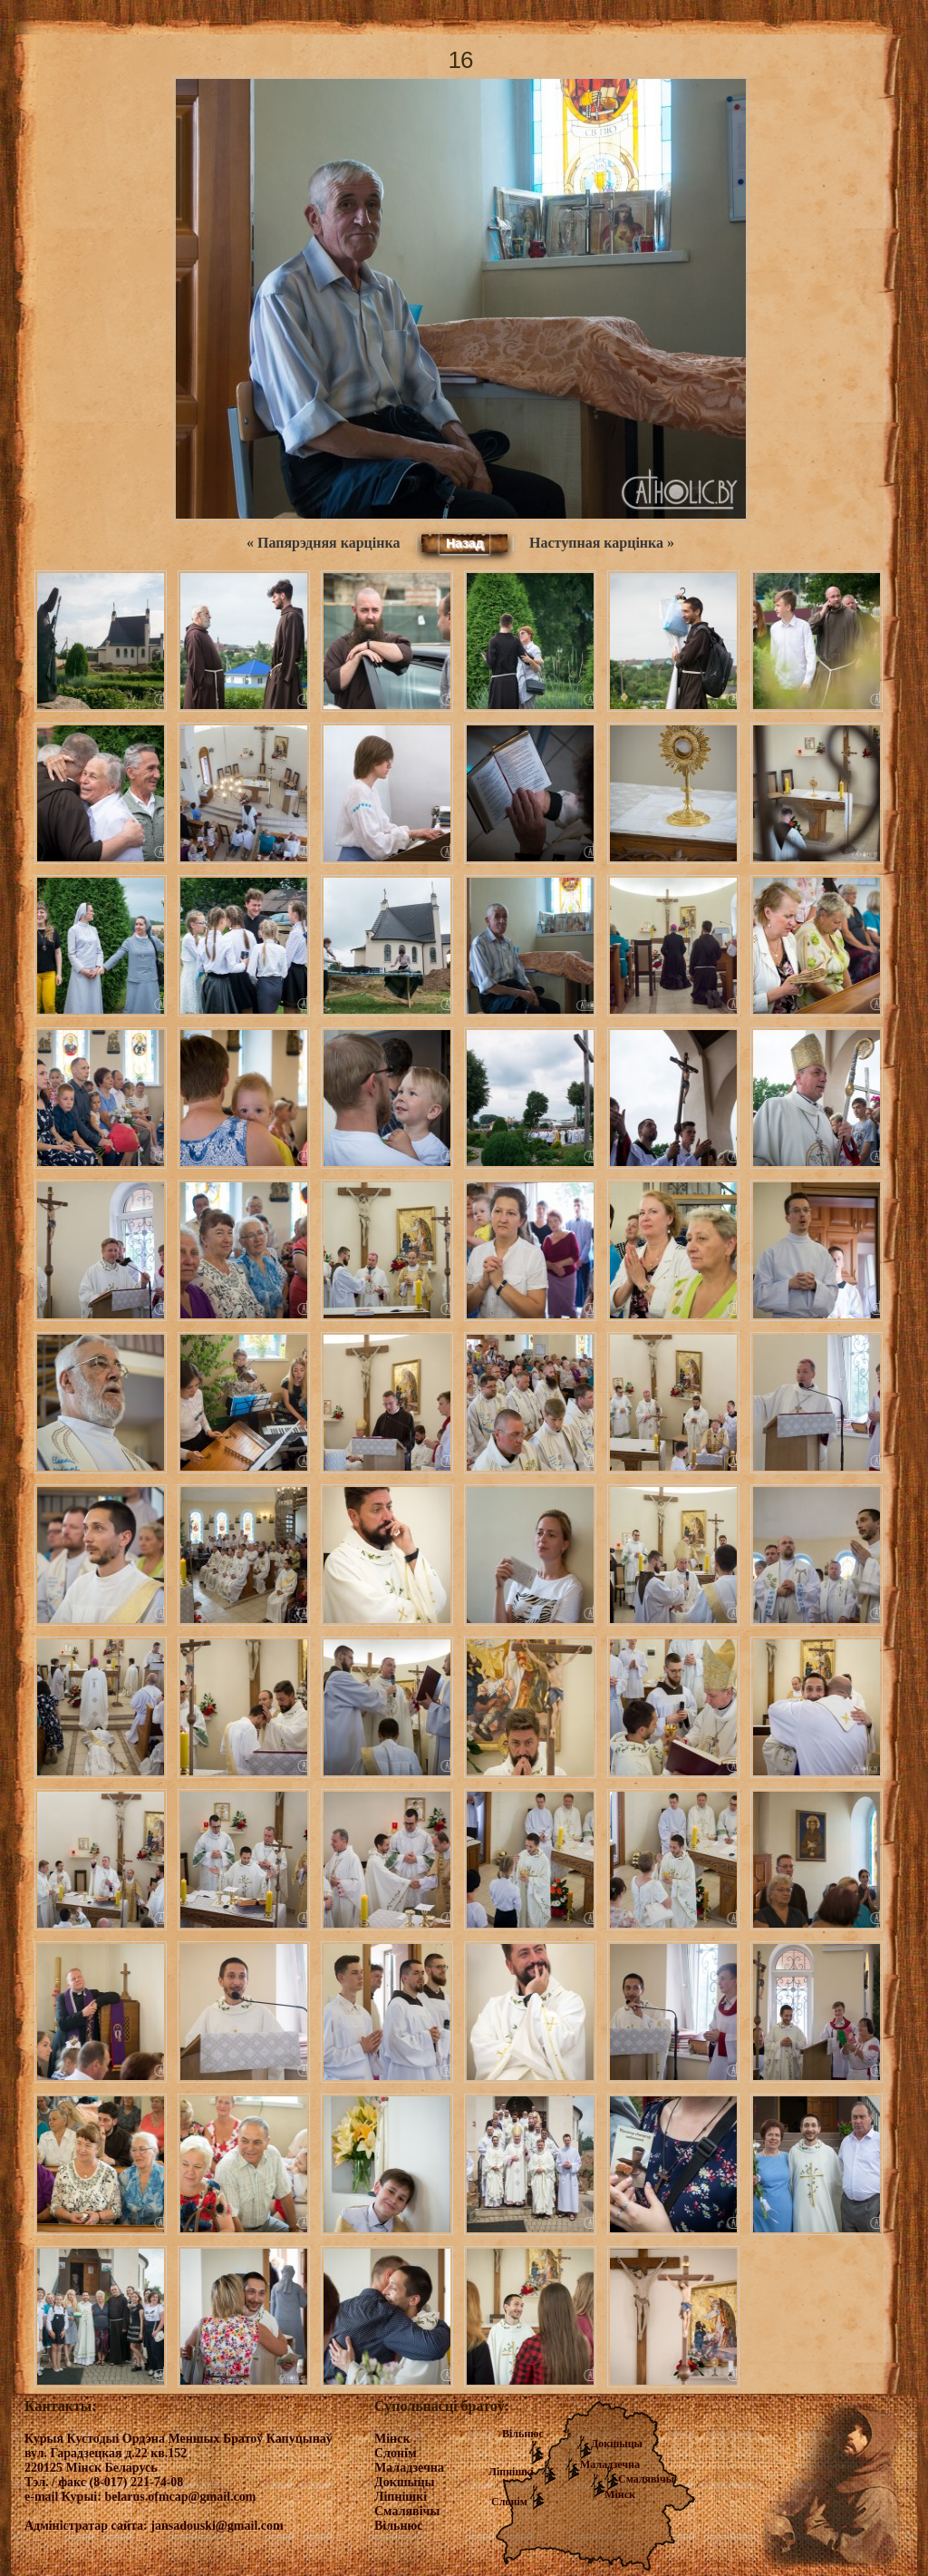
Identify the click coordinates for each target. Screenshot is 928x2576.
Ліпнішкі (511, 2471)
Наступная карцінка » (601, 542)
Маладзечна (610, 2464)
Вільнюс (523, 2433)
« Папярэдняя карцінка (323, 542)
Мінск (619, 2494)
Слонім (509, 2501)
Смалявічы (646, 2479)
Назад (465, 543)
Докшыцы (617, 2443)
